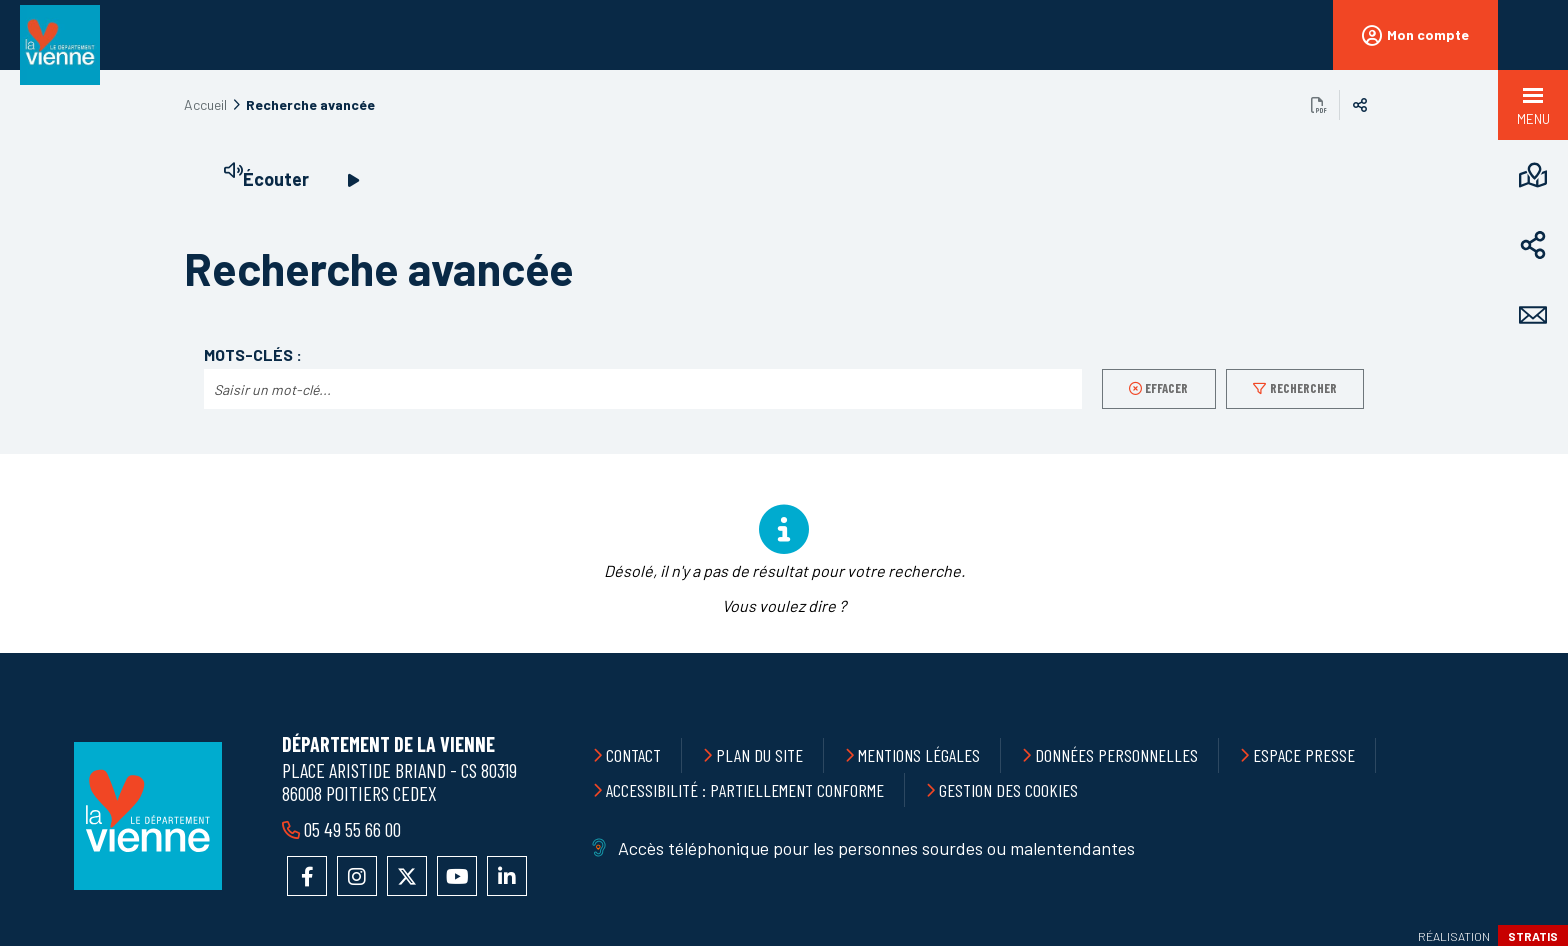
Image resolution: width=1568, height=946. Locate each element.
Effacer (1166, 388)
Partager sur (1360, 105)
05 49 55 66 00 (350, 829)
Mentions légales (919, 755)
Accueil (205, 104)
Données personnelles (1116, 755)
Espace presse (1304, 755)
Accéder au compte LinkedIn (507, 876)
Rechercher (1303, 388)
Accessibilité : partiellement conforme (745, 790)
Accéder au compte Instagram (357, 876)
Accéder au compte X (407, 876)
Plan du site (759, 755)
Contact (633, 755)
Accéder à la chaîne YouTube (457, 876)
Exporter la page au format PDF (1319, 105)
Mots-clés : (253, 355)
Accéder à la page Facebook (307, 876)
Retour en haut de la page (1508, 653)
